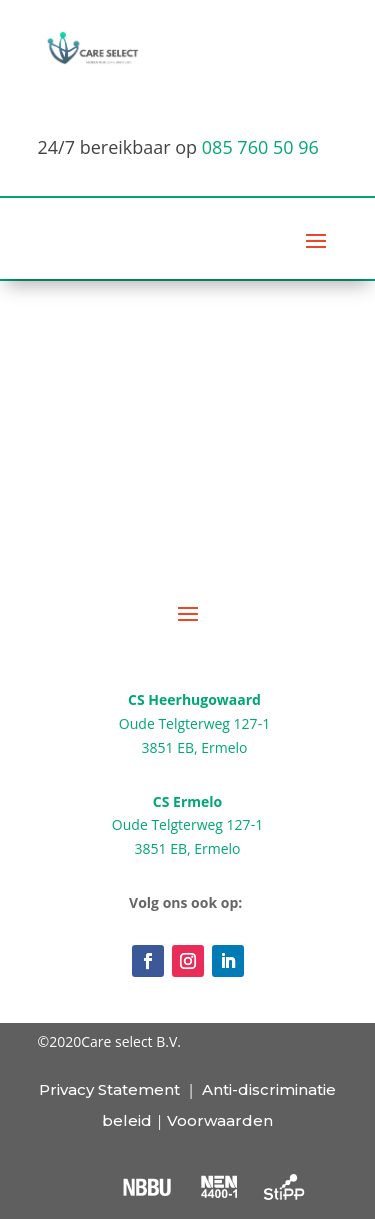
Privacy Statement (109, 1089)
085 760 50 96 (260, 147)
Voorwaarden (220, 1120)
